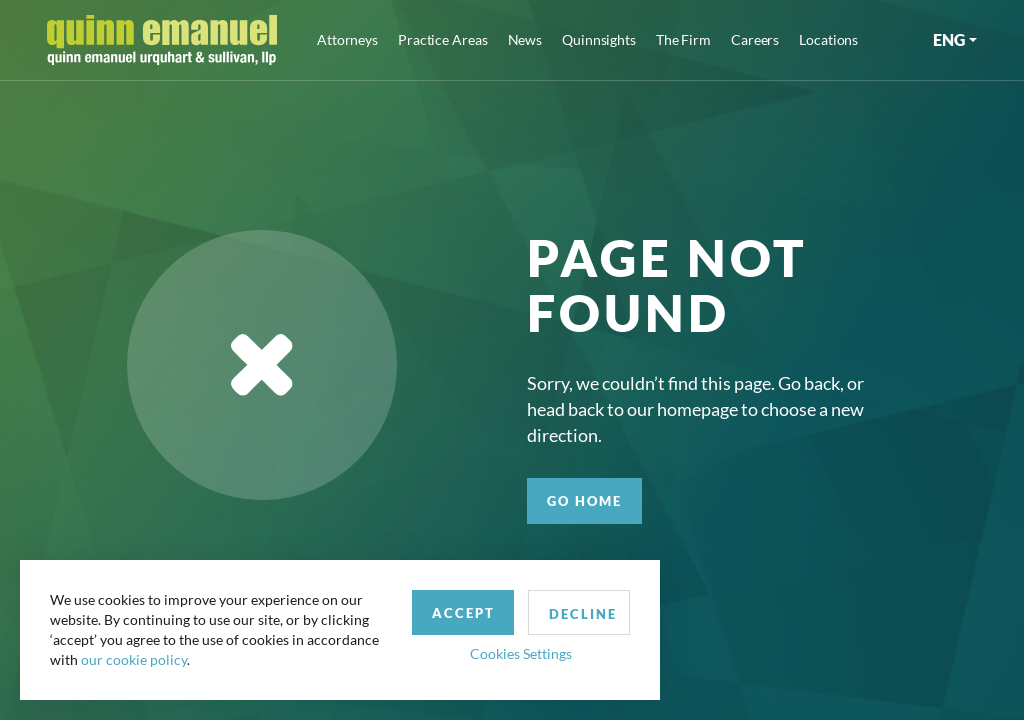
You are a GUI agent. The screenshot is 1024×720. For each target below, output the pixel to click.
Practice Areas (442, 39)
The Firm (683, 39)
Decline (583, 614)
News (525, 39)
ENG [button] (949, 39)
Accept (463, 613)
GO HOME (584, 501)
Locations (828, 39)
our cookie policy (134, 659)
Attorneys (347, 39)
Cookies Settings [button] (521, 653)
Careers (755, 39)
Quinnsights (599, 39)
